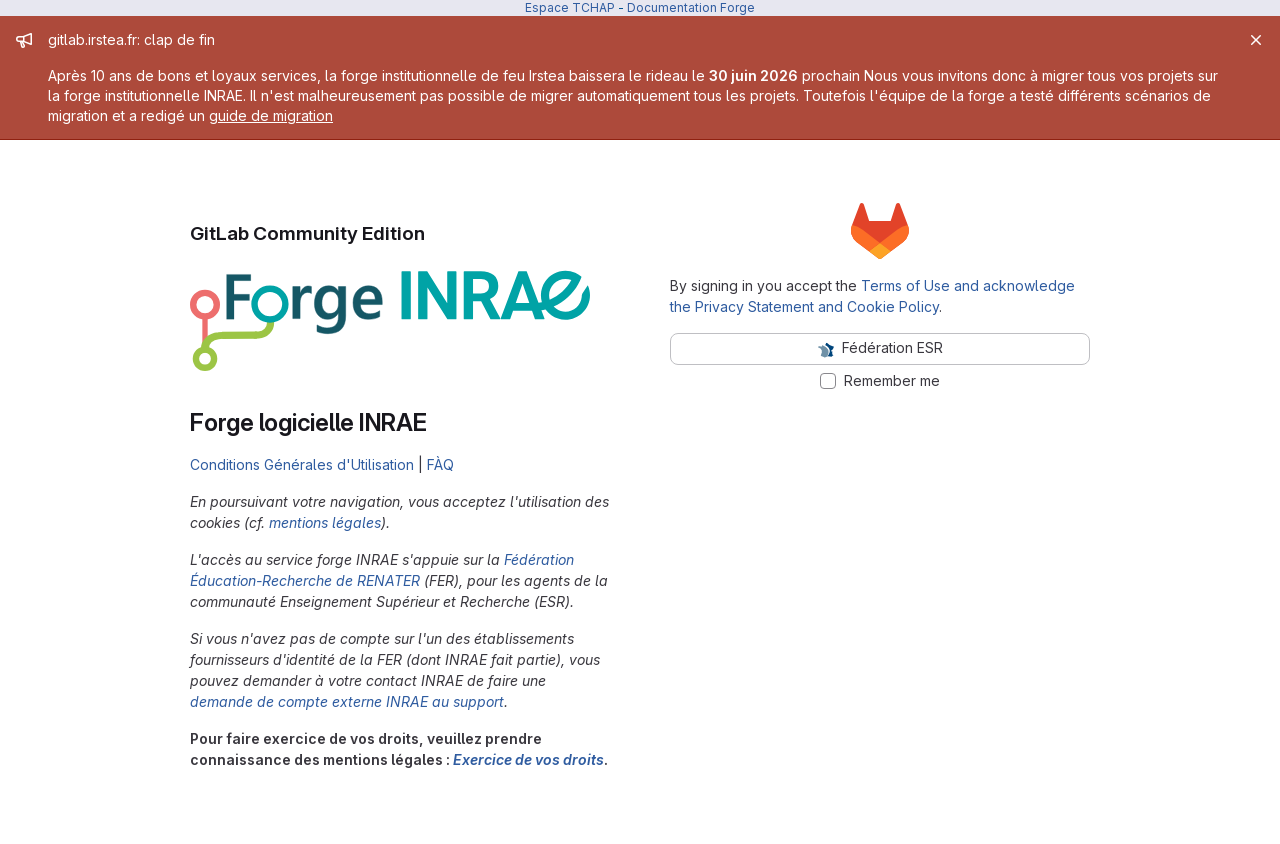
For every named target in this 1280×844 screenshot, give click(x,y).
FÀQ (440, 464)
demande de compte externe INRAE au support (347, 701)
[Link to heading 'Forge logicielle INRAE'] (440, 422)
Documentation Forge (691, 7)
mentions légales (325, 522)
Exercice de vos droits (528, 759)
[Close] (1256, 40)
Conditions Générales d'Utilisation (302, 464)
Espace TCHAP (570, 7)
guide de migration (271, 115)
